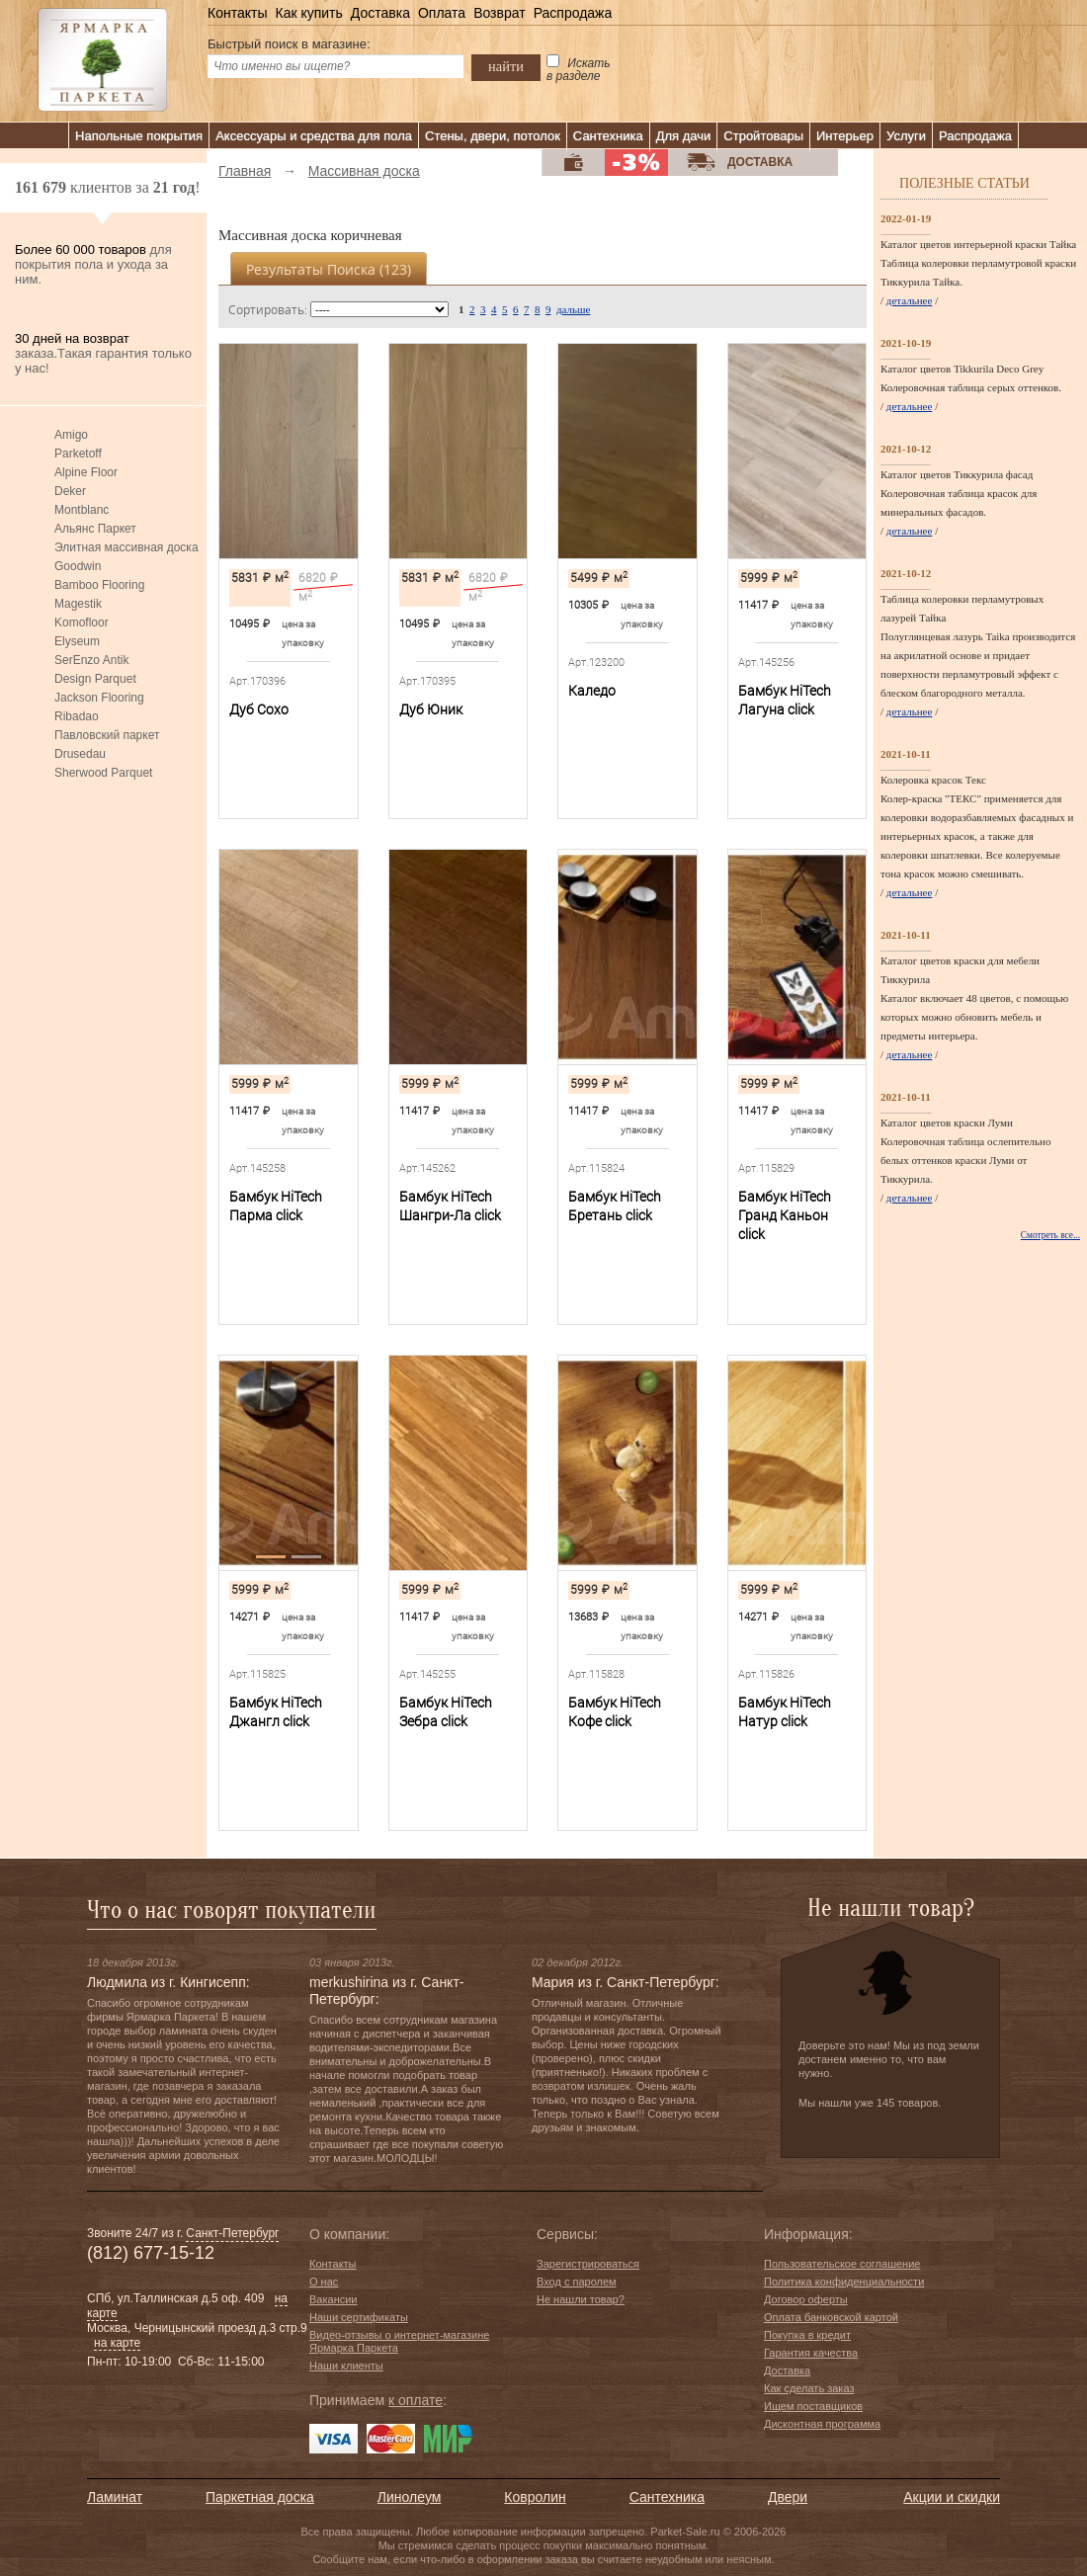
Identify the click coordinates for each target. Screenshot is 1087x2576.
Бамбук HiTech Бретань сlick (614, 1206)
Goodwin (77, 566)
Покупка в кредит (807, 2335)
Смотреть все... (1050, 1235)
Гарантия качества (811, 2353)
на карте (117, 2343)
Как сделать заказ (809, 2388)
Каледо (592, 691)
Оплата (441, 13)
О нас (323, 2281)
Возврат (499, 13)
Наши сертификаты (358, 2317)
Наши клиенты (346, 2365)
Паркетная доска (260, 2497)
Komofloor (81, 622)
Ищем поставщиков (813, 2406)
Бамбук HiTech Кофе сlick (614, 1712)
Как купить (308, 13)
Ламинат (114, 2497)
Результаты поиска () (328, 269)
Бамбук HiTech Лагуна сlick (784, 700)
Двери (787, 2497)
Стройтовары (763, 135)
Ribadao (76, 716)
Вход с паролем (577, 2281)
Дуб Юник (430, 709)
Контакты (237, 13)
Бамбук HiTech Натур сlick (784, 1712)
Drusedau (80, 754)
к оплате (415, 2400)
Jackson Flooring (99, 698)
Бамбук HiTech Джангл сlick (275, 1712)
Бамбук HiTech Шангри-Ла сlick (450, 1206)
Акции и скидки (951, 2497)
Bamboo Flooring (99, 585)
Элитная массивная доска (126, 547)
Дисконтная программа (822, 2424)
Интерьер (845, 135)
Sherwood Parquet (103, 773)
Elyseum (77, 641)
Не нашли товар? (581, 2299)
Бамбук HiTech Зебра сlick (445, 1712)
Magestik (78, 604)
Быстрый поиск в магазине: (289, 44)
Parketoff (78, 453)
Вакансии (333, 2299)
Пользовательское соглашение (842, 2264)
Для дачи (683, 135)
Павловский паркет (106, 735)
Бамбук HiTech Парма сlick (275, 1206)
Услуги (906, 135)
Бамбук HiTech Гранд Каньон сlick (784, 1215)
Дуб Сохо (259, 709)
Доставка (380, 13)
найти (506, 66)
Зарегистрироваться (588, 2264)
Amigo (71, 435)
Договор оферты (806, 2299)
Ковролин (534, 2497)
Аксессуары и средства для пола (313, 135)
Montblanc (81, 510)
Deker (70, 491)
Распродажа (573, 13)
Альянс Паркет (95, 529)
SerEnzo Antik (91, 660)
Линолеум (409, 2497)
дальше (573, 309)
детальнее (909, 300)
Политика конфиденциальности (844, 2281)
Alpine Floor (86, 472)
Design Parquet (95, 679)
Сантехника (608, 135)
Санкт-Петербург (232, 2233)
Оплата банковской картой (831, 2317)
